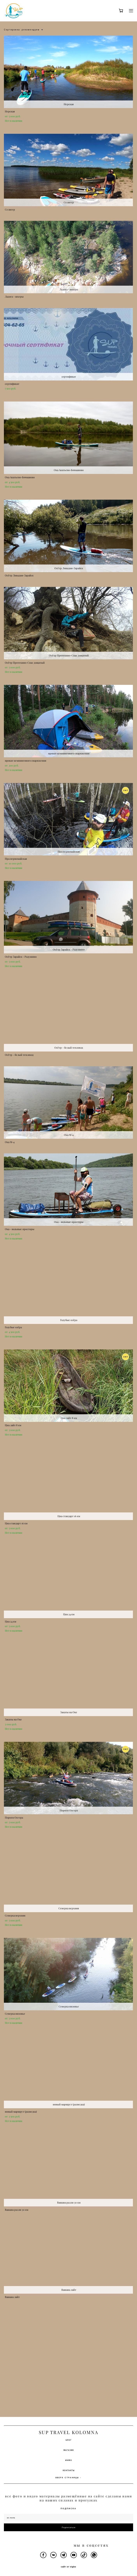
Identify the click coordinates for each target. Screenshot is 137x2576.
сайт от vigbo (68, 2567)
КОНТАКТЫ (69, 2470)
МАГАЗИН (69, 2450)
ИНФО (68, 2460)
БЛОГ (69, 2440)
